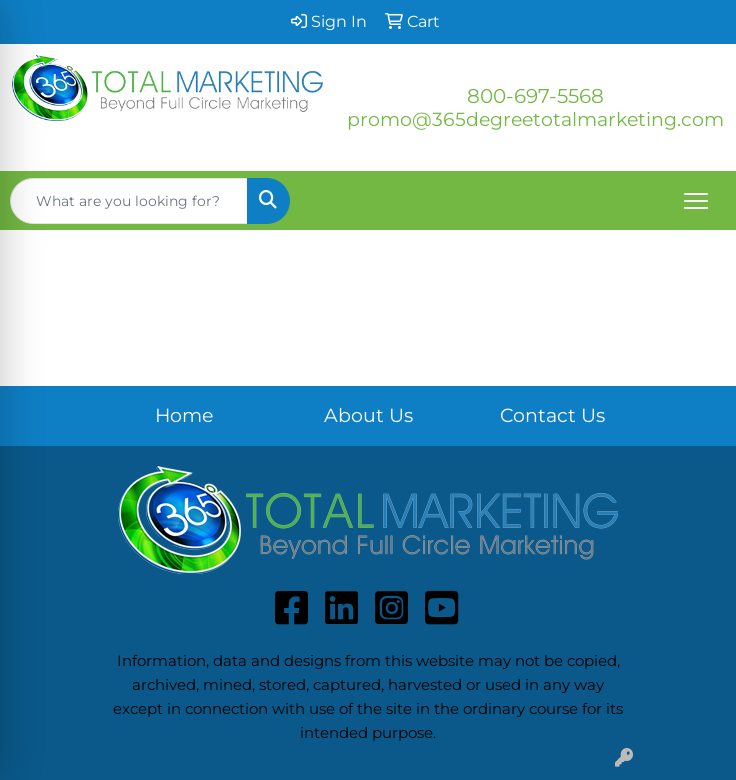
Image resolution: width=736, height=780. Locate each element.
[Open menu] (696, 201)
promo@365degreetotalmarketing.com (535, 119)
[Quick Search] (129, 201)
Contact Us (552, 415)
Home (184, 415)
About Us (368, 415)
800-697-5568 (535, 96)
